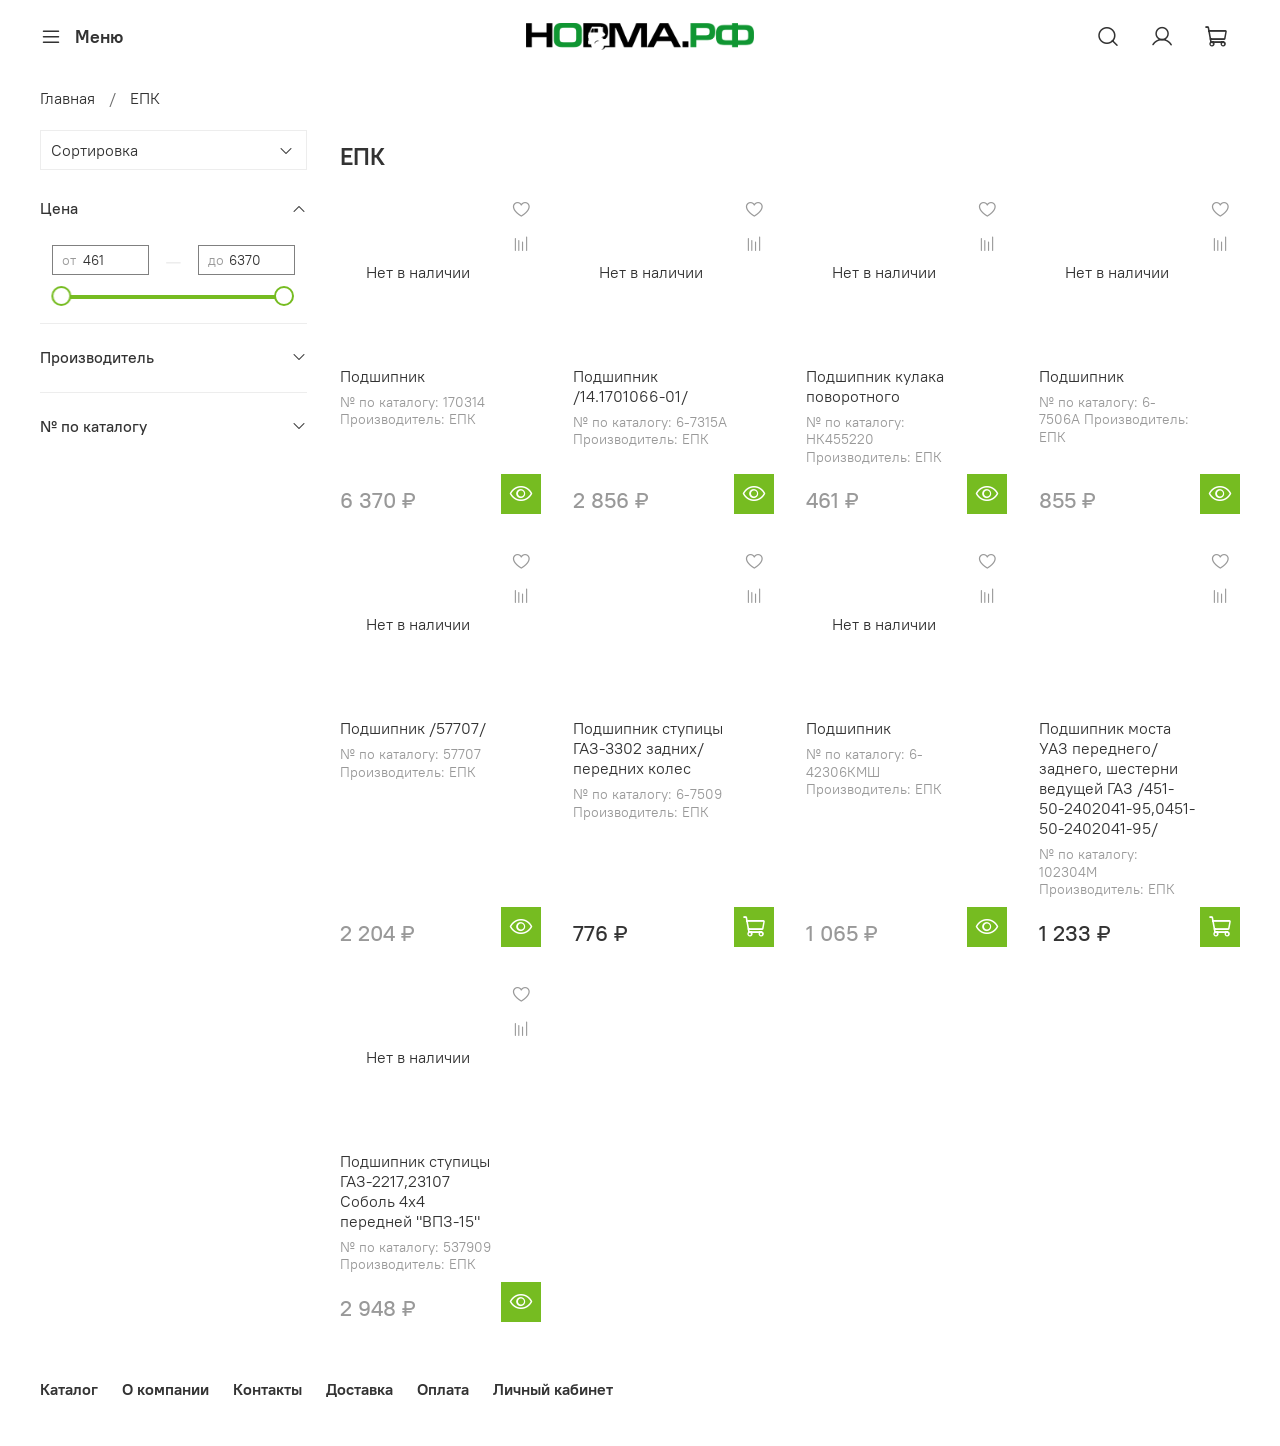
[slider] (62, 296)
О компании (165, 1389)
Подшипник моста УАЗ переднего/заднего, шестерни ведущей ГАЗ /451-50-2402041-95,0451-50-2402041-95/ (1117, 778)
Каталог (69, 1389)
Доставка (359, 1389)
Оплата (443, 1389)
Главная (67, 98)
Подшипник (382, 376)
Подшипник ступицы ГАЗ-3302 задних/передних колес (648, 748)
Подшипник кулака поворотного (875, 386)
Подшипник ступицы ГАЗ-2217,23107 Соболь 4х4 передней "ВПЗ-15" (415, 1191)
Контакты (267, 1389)
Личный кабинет (553, 1389)
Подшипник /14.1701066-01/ (630, 386)
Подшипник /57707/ (413, 728)
